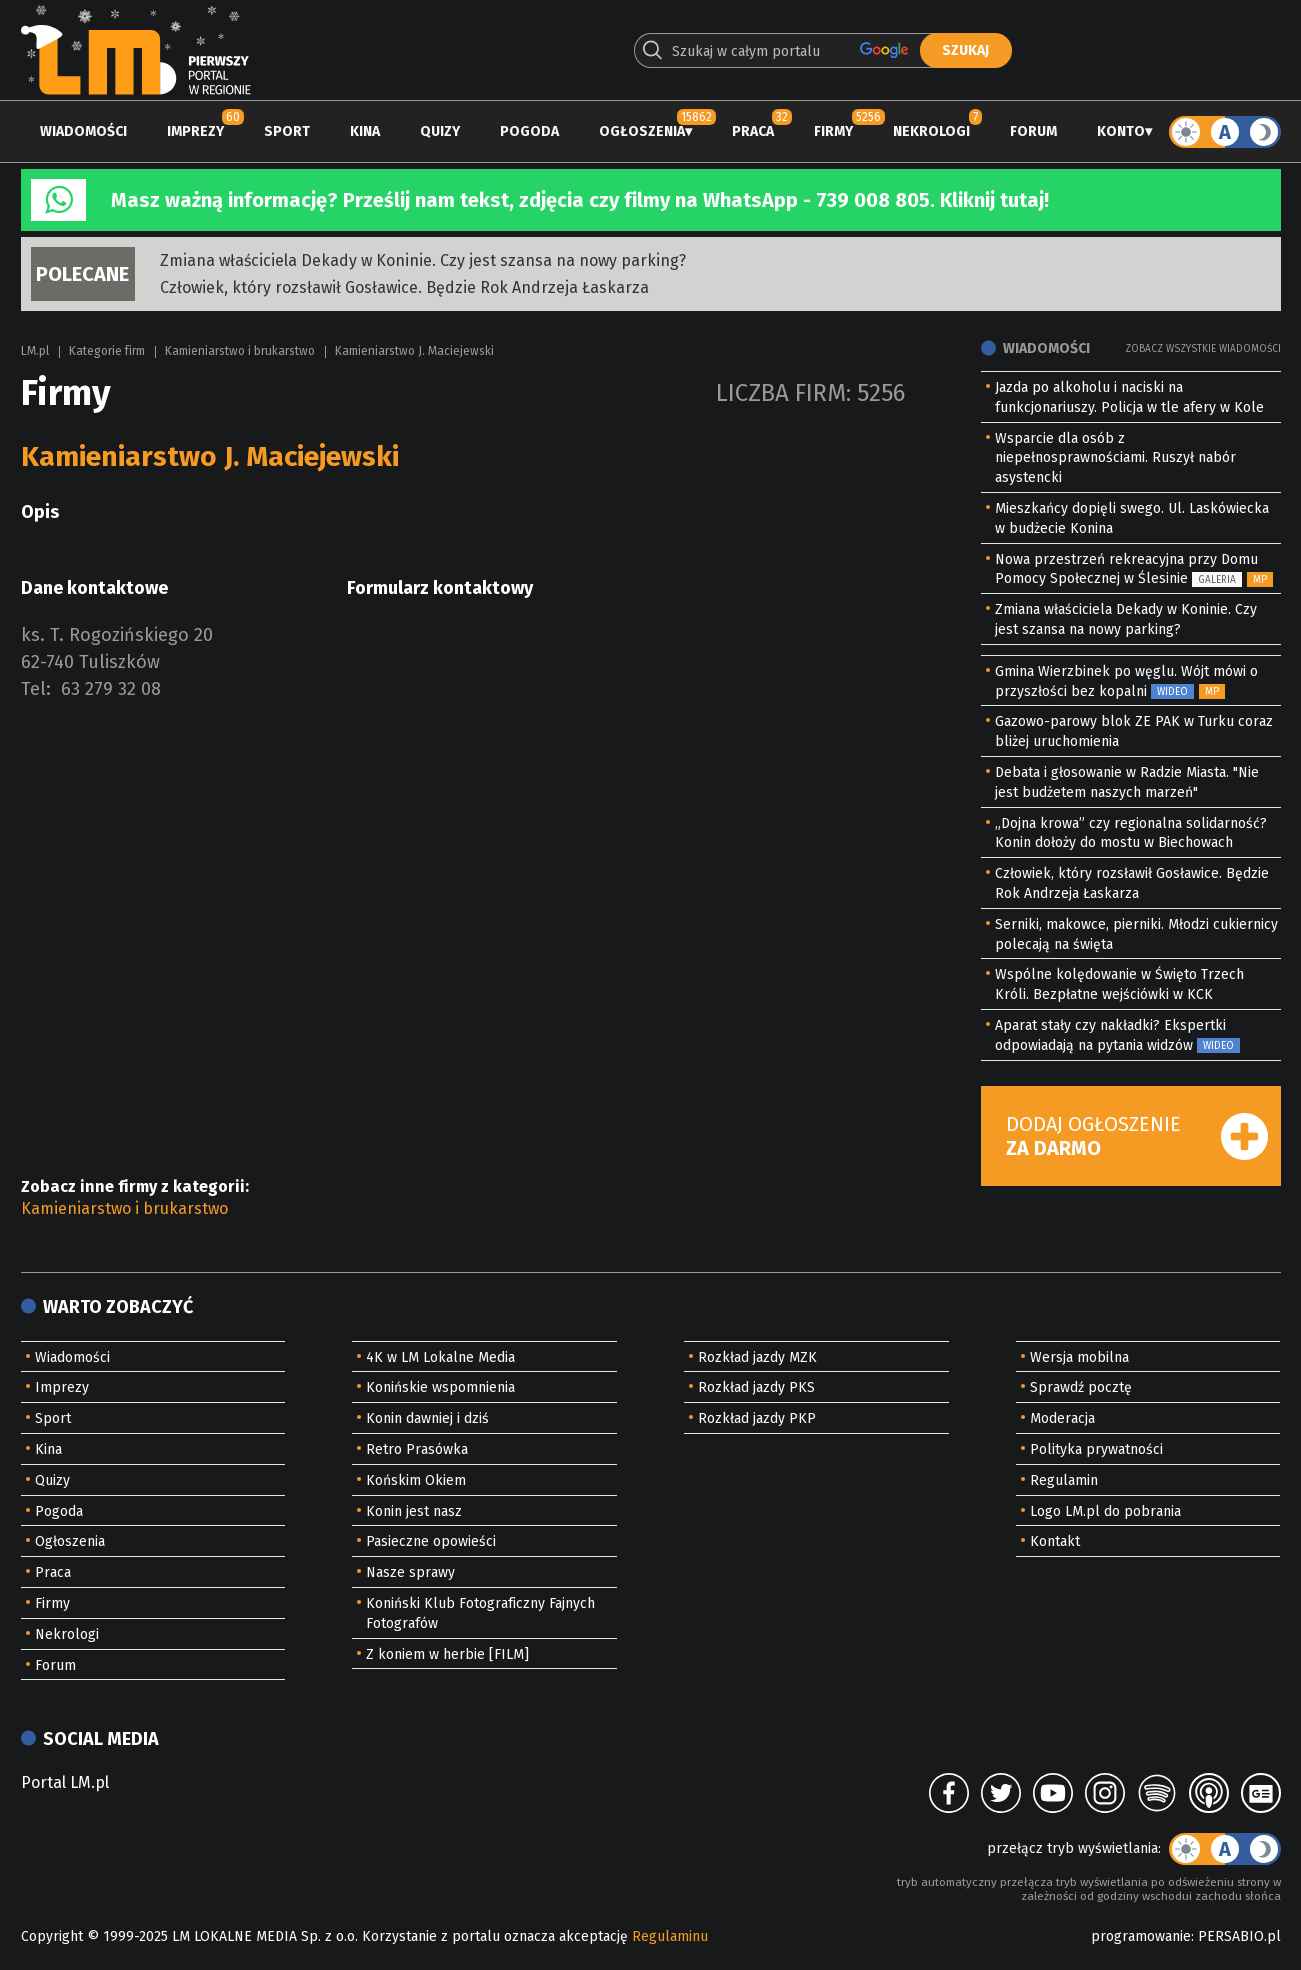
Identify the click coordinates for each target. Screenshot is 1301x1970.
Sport (287, 131)
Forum (1033, 131)
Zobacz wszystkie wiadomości (1203, 349)
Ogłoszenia (642, 131)
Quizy (440, 131)
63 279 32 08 (111, 689)
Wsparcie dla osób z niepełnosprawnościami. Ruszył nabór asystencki (1115, 458)
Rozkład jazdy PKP (757, 1418)
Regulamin (1064, 1480)
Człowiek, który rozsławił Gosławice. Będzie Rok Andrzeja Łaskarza (404, 287)
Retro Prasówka (417, 1449)
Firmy (833, 131)
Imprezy (195, 131)
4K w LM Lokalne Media (440, 1357)
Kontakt (1055, 1541)
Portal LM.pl (65, 1782)
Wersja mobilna (1079, 1357)
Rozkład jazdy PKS (756, 1387)
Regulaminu (670, 1936)
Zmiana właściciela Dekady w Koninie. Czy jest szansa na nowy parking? (423, 260)
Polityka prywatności (1096, 1449)
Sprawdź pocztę (1081, 1387)
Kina (365, 131)
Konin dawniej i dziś (427, 1418)
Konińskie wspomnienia (440, 1387)
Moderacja (1062, 1418)
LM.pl (35, 351)
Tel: (36, 689)
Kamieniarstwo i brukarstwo (240, 351)
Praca (753, 131)
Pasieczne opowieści (431, 1541)
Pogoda (529, 131)
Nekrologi (931, 131)
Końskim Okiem (416, 1480)
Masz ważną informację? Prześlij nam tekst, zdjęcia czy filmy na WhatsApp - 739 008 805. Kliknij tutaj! (580, 200)
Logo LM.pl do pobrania (1105, 1511)
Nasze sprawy (410, 1572)
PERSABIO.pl (1239, 1936)
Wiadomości (83, 131)
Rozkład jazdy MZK (757, 1357)
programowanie (1141, 1936)
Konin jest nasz (414, 1511)
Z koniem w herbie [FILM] (447, 1654)
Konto (1121, 131)
